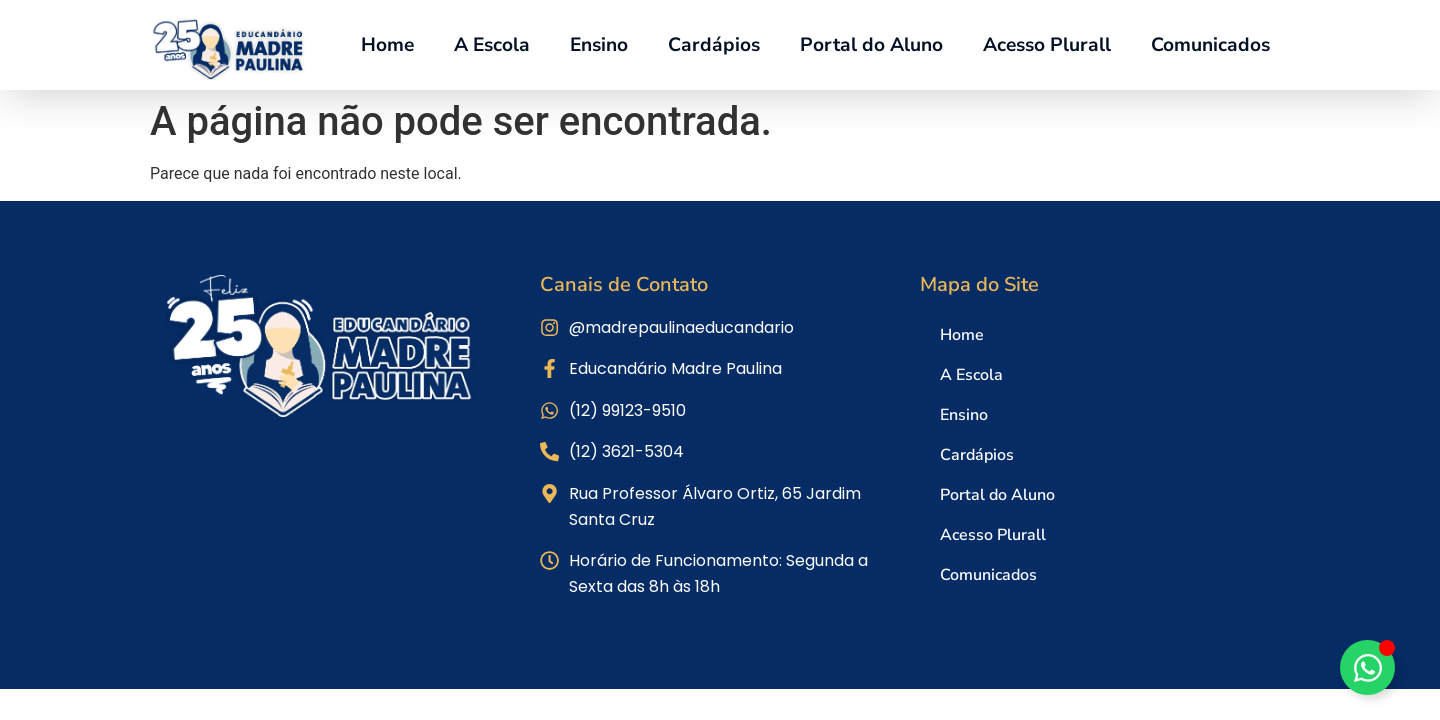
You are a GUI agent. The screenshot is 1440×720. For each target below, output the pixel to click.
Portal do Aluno (871, 45)
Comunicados (1210, 45)
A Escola (492, 45)
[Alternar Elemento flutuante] (1367, 667)
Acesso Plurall (1047, 45)
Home (387, 45)
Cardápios (714, 45)
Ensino (599, 45)
